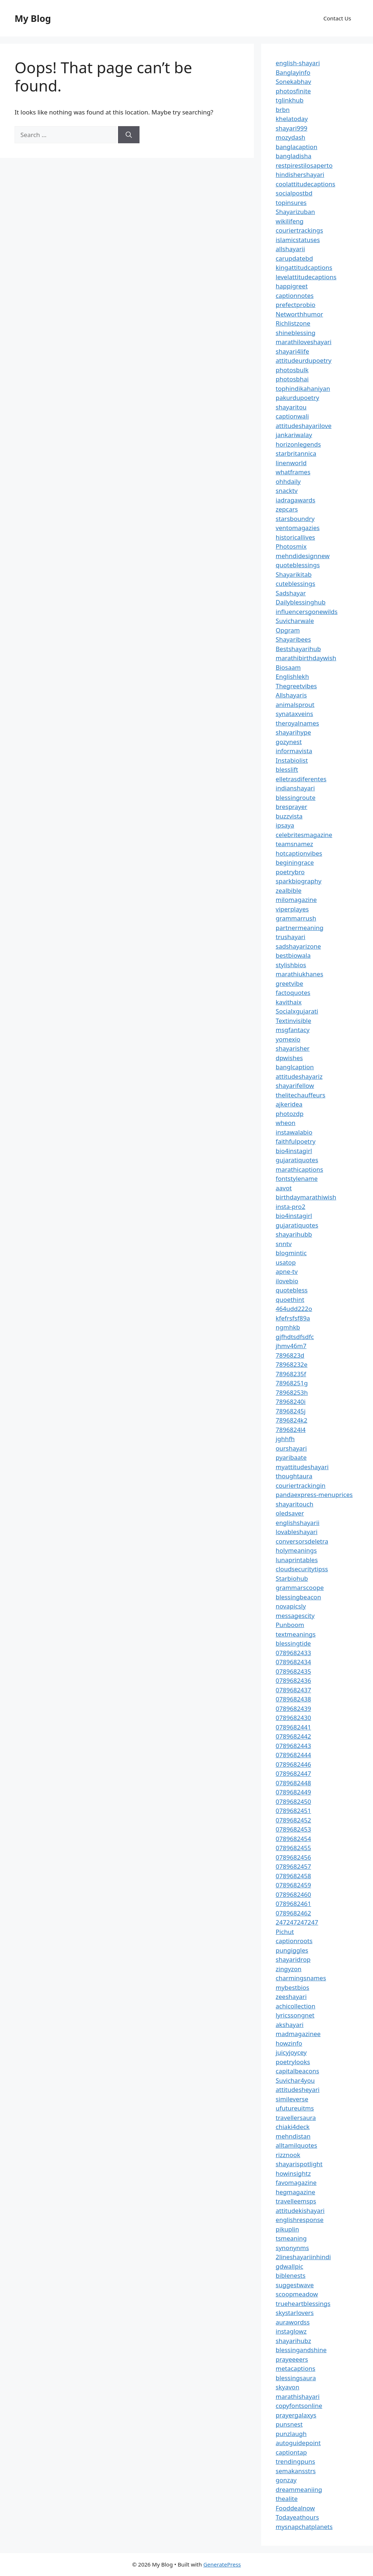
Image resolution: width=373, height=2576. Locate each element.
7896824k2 (291, 1420)
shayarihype (293, 732)
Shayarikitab (294, 574)
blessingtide (293, 1643)
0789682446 (293, 1764)
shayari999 (291, 128)
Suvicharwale (295, 620)
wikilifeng (289, 221)
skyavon (287, 2387)
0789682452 (293, 1820)
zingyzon (289, 1969)
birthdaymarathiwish (306, 1197)
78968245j (291, 1411)
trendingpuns (295, 2461)
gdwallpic (289, 2266)
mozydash (290, 137)
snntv (284, 1244)
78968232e (291, 1364)
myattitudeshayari (302, 1467)
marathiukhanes (299, 974)
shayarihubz (293, 2340)
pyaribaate (291, 1457)
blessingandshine (301, 2350)
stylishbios (291, 965)
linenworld (291, 463)
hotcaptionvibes (299, 853)
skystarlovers (295, 2312)
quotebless (292, 1290)
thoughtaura (294, 1476)
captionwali (292, 416)
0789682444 (293, 1755)
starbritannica (296, 453)
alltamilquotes (296, 2145)
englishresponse (299, 2219)
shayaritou (291, 407)
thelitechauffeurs (300, 1095)
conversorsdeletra (302, 1541)
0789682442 (293, 1736)
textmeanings (296, 1634)
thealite (287, 2498)
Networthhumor (299, 314)
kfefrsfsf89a (293, 1318)
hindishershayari (300, 174)
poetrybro (290, 872)
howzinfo (289, 2043)
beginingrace (295, 862)
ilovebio (287, 1281)
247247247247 (297, 1922)
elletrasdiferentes (301, 779)
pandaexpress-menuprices (314, 1494)
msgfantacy (293, 1030)
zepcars (287, 509)
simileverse (292, 2099)
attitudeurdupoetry (303, 360)
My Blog (33, 18)
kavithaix (289, 1002)
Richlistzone (293, 323)
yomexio (288, 1039)
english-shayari (298, 63)
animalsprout (295, 704)
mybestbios (292, 1987)
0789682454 (293, 1838)
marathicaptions (299, 1169)
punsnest (289, 2424)
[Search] (129, 135)
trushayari (290, 937)
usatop (286, 1262)
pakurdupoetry (297, 397)
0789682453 (293, 1829)
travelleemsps (296, 2201)
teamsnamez (294, 844)
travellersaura (296, 2117)
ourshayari (291, 1448)
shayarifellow (295, 1085)
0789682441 (293, 1727)
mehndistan (293, 2136)
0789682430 (293, 1717)
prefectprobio (295, 304)
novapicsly (291, 1606)
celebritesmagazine (304, 834)
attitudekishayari (300, 2210)
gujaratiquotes (297, 1160)
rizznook (288, 2155)
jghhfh (285, 1439)
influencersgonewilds (307, 611)
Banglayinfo (293, 72)
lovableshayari (297, 1532)
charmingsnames (301, 1978)
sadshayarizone (298, 946)
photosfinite (293, 91)
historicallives (295, 537)
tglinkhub (289, 100)
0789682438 (293, 1699)
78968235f (291, 1374)
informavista (294, 751)
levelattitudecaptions (306, 277)
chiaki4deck (293, 2126)
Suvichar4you (295, 2080)
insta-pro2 (290, 1206)
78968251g (292, 1383)
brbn (283, 109)
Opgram (288, 630)
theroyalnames (297, 723)
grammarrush (296, 918)
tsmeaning (291, 2238)
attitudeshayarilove (303, 425)
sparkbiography (299, 881)
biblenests (291, 2275)
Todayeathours (297, 2517)
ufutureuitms (295, 2108)
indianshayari (295, 788)
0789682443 (293, 1746)
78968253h (292, 1392)
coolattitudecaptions (305, 184)
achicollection (295, 2006)
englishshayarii (297, 1522)
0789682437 (293, 1690)
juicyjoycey (291, 2052)
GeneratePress (222, 2564)
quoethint (290, 1299)
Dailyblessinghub (301, 602)
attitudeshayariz (299, 1076)
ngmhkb (288, 1327)
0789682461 (293, 1903)
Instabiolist (292, 760)
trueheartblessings (303, 2303)
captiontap (291, 2452)
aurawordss (293, 2322)
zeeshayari (291, 1996)
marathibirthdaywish (306, 658)
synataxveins (294, 713)
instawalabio (294, 1132)
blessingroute (295, 797)
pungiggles (292, 1950)
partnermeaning (299, 927)
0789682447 (293, 1773)
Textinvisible (293, 1020)
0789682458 (293, 1876)
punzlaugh (291, 2433)
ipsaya (285, 825)
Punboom (290, 1624)
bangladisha (293, 156)
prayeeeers (292, 2359)
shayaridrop (293, 1959)
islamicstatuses (298, 240)
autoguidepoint (298, 2443)
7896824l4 (291, 1429)
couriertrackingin (301, 1485)
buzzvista (289, 816)
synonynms (292, 2248)
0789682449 (293, 1792)
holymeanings (296, 1550)
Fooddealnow (295, 2508)
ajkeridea (289, 1104)
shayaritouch (294, 1504)
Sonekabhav (293, 81)
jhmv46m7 (291, 1346)
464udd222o (294, 1308)
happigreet (292, 286)
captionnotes (295, 295)
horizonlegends (298, 444)
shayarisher (293, 1048)
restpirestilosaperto (304, 165)
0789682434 (293, 1662)
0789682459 (293, 1885)
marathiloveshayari (303, 342)
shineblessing (295, 332)
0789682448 (293, 1783)
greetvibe (289, 983)
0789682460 (293, 1894)
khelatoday (292, 118)
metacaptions (295, 2368)
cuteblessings (295, 583)
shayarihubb (294, 1234)
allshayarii (290, 249)
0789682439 (293, 1708)
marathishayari (297, 2396)
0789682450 (293, 1801)
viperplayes (292, 909)
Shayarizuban (295, 211)
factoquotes (293, 992)
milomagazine (296, 899)
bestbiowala (293, 955)
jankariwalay (294, 435)
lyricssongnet (295, 2015)
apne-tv (287, 1271)
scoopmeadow (297, 2294)
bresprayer (291, 806)
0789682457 (293, 1866)
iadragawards (295, 500)
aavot (284, 1188)
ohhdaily (288, 481)
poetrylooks (293, 2062)
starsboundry (295, 518)
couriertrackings (299, 230)
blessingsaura (296, 2378)
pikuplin (287, 2229)
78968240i (291, 1401)
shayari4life (292, 351)
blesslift (287, 769)
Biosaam (288, 667)
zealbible (289, 890)
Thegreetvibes (296, 686)
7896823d (290, 1355)
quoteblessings (298, 565)
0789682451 (293, 1810)
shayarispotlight (299, 2164)
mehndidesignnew (303, 556)
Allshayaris (291, 695)
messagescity (295, 1615)
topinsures (291, 202)
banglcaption (295, 1067)
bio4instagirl (294, 1151)
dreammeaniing (299, 2489)
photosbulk (292, 370)
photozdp (289, 1113)
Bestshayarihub (298, 649)
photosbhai (292, 379)
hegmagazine (295, 2192)
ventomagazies (298, 528)
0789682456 (293, 1857)
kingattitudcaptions (304, 267)
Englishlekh (292, 676)
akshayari (289, 2024)
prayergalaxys (296, 2415)
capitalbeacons (297, 2071)
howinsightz (293, 2173)
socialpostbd (294, 193)
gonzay (286, 2480)
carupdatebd (294, 258)
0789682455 (293, 1848)
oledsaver (290, 1513)
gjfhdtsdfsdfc (295, 1336)
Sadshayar (291, 593)
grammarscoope (300, 1587)
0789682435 (293, 1671)
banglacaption (296, 147)
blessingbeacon (298, 1597)
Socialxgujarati (297, 1011)
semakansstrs (296, 2471)
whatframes (293, 472)
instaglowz (291, 2331)
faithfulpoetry (295, 1141)
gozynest (289, 742)
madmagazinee (298, 2034)
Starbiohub (292, 1578)
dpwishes (289, 1058)
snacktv (287, 490)
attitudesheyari (297, 2089)
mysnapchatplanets (304, 2526)
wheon (285, 1122)
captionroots (294, 1941)
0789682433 (293, 1653)
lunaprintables (297, 1560)
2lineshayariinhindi (303, 2257)
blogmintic (291, 1253)
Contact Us (337, 18)
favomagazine (296, 2182)
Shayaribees (293, 639)
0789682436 (293, 1680)
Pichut (285, 1931)
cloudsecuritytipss (302, 1569)
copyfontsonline (299, 2405)
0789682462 (293, 1913)
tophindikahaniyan (303, 388)
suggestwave (295, 2285)
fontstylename (297, 1178)
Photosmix (291, 546)
